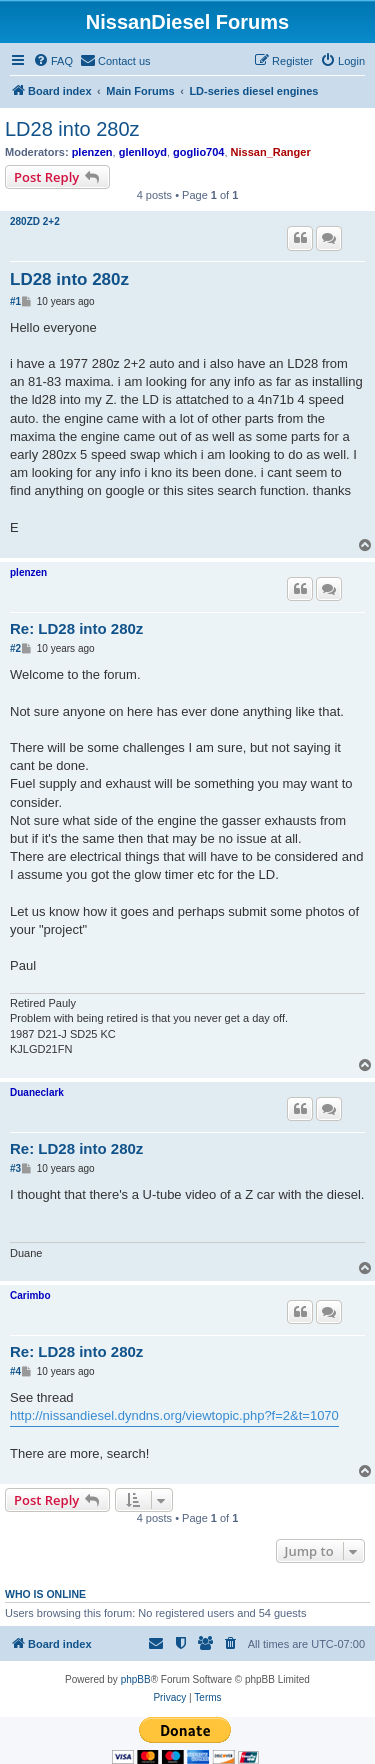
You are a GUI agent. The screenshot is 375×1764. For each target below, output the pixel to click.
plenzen (92, 152)
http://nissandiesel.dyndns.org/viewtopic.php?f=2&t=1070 (174, 1415)
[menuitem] (53, 61)
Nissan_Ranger (271, 152)
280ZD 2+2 (35, 221)
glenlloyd (143, 152)
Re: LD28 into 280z (76, 628)
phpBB (136, 1679)
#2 (15, 648)
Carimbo (30, 1295)
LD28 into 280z (72, 129)
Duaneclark (37, 1092)
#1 (15, 301)
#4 (15, 1371)
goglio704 (198, 152)
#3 (15, 1168)
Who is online (45, 1594)
